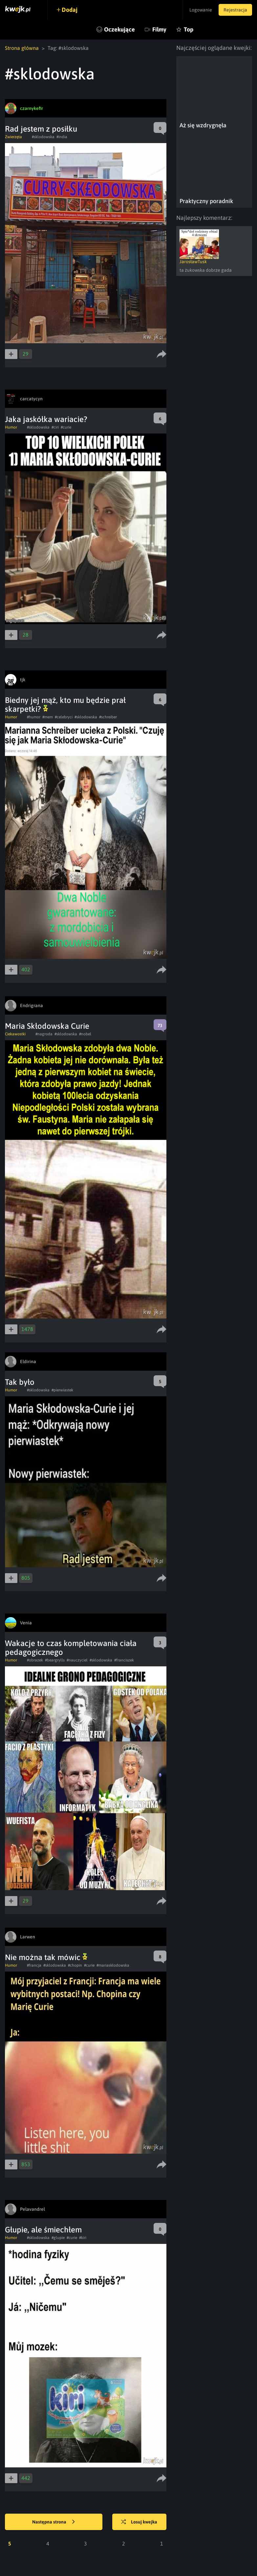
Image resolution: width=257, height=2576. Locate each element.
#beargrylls (55, 1660)
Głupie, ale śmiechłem (43, 2229)
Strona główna (22, 48)
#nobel (85, 1034)
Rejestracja (235, 9)
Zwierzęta (13, 137)
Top (188, 29)
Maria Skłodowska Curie (47, 1026)
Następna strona (53, 2522)
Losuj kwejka (139, 2522)
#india (61, 137)
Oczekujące (119, 29)
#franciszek (124, 1660)
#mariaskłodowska (112, 1965)
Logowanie (200, 9)
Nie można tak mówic (46, 1957)
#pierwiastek (62, 1390)
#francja (34, 1965)
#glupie (58, 2237)
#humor (33, 717)
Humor (11, 427)
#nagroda (44, 1034)
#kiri (82, 2237)
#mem (47, 717)
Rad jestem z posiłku (41, 128)
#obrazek (35, 1660)
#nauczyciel (77, 1660)
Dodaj (69, 9)
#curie (66, 427)
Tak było (19, 1382)
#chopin (75, 1965)
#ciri (55, 427)
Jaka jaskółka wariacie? (46, 419)
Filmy (159, 29)
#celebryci (64, 717)
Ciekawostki (15, 1034)
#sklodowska (43, 137)
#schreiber (108, 717)
